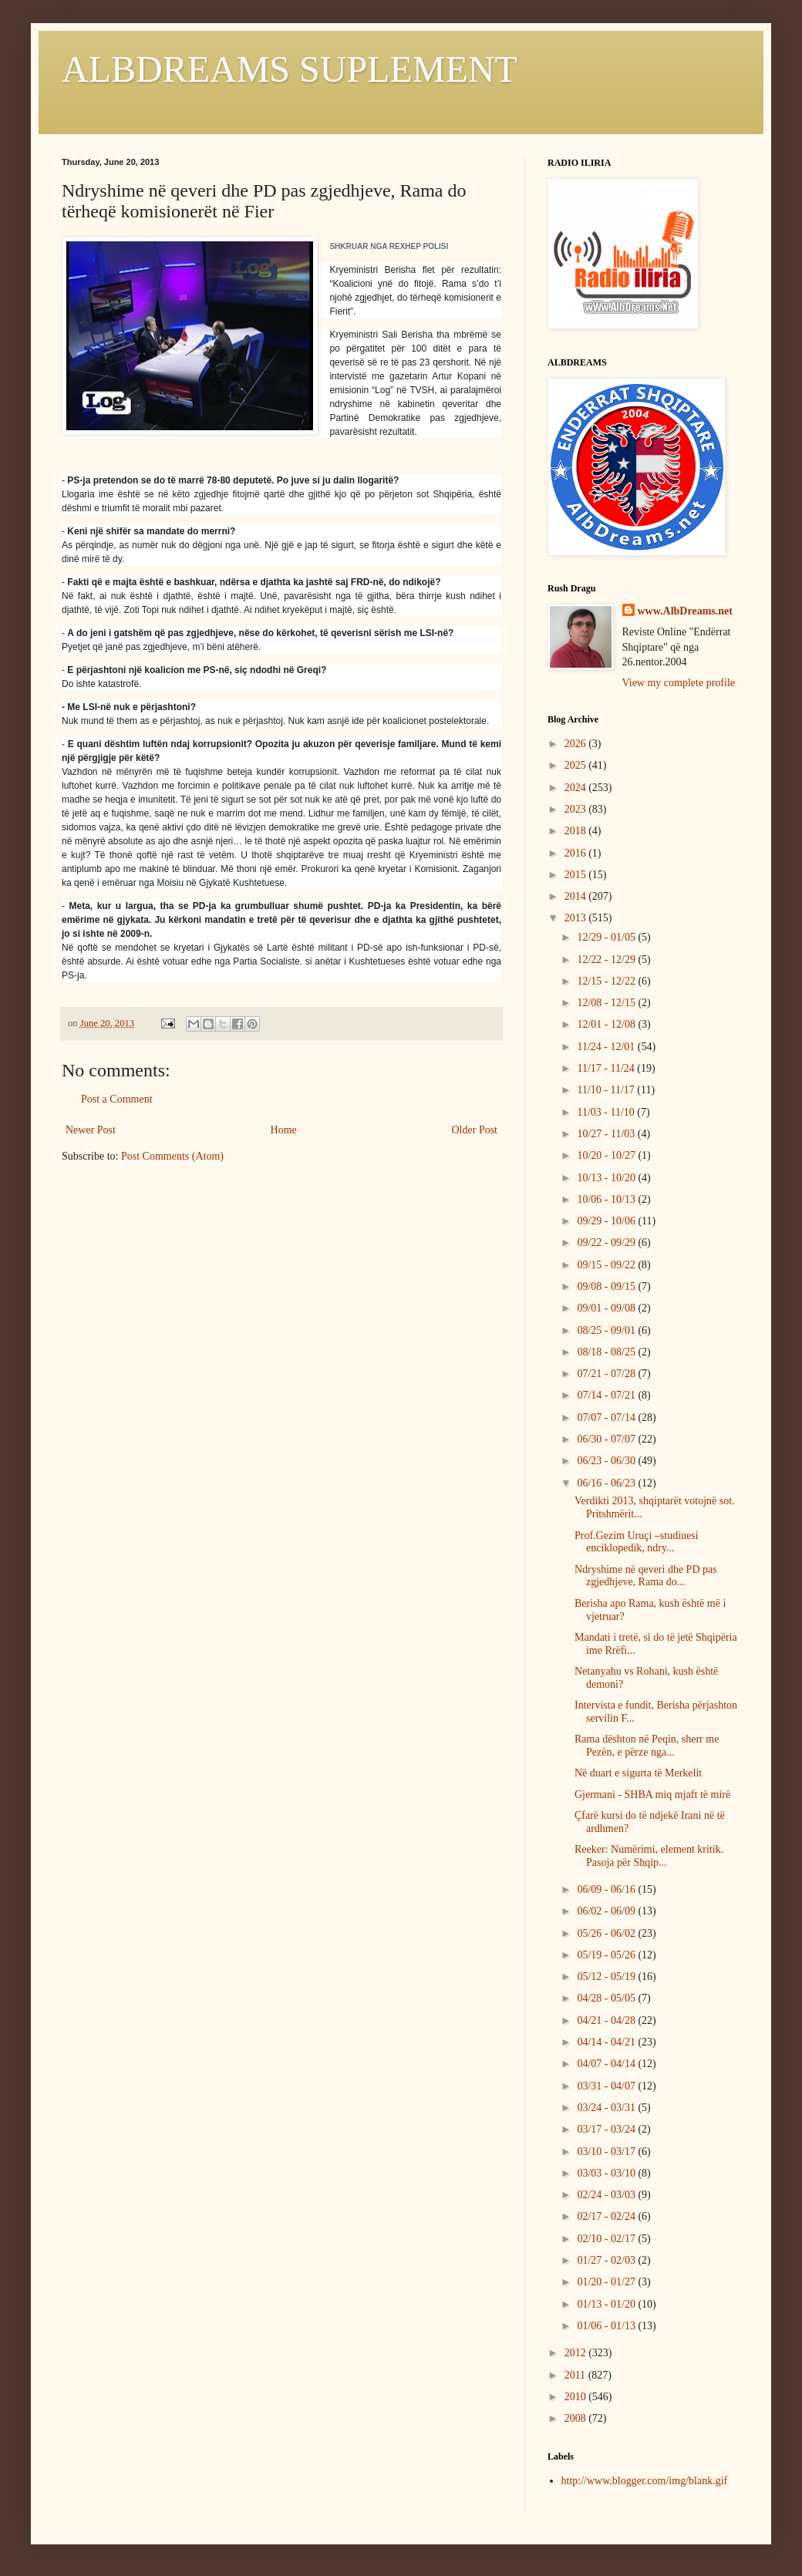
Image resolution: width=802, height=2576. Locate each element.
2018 (576, 831)
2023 (576, 809)
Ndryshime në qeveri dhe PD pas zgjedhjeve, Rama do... (646, 1576)
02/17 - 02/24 (607, 2216)
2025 (576, 765)
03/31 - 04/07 (607, 2086)
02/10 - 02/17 (607, 2238)
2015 (576, 875)
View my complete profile (679, 683)
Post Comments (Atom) (172, 1156)
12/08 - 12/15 (607, 1003)
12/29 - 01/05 (607, 937)
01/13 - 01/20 (607, 2304)
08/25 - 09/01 (607, 1330)
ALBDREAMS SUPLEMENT (289, 69)
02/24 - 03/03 (607, 2195)
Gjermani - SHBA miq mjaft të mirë (652, 1794)
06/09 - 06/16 (607, 1889)
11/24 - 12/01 (607, 1046)
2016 (576, 853)
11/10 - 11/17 (607, 1090)
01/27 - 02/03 (607, 2260)
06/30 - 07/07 (607, 1439)
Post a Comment (117, 1099)
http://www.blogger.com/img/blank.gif (644, 2481)
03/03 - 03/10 (607, 2173)
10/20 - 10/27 (607, 1155)
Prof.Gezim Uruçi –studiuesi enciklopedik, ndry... (637, 1542)
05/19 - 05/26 (607, 1955)
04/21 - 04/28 (607, 2020)
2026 (576, 743)
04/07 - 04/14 (607, 2063)
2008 (576, 2418)
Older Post (475, 1130)
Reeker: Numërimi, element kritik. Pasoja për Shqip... (649, 1856)
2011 (576, 2375)
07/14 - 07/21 (607, 1395)
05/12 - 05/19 (607, 1976)
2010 (576, 2397)
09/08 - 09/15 (607, 1286)
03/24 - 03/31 (607, 2107)
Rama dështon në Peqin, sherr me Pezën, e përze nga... (647, 1745)
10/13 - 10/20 (607, 1178)
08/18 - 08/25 (607, 1352)
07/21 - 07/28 (607, 1373)
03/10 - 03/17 (607, 2151)
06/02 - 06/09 (607, 1911)
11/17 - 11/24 (607, 1068)
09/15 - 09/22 (607, 1265)
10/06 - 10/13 (607, 1199)
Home (284, 1130)
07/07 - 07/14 (607, 1417)
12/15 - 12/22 (607, 981)
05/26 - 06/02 (607, 1933)
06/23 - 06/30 (607, 1460)
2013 (576, 918)
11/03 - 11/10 (607, 1112)
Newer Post (91, 1130)
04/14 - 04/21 (607, 2042)
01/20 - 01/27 (607, 2282)
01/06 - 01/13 (607, 2326)
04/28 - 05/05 (607, 1998)
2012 (576, 2353)
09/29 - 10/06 (607, 1221)
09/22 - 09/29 (607, 1242)
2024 (576, 787)
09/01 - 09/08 (607, 1308)
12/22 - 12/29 (607, 959)
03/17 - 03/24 (607, 2129)
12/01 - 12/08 (607, 1024)
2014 (576, 896)
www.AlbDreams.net (685, 611)
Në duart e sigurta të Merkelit (638, 1773)
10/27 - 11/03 (607, 1134)
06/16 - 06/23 (607, 1483)
